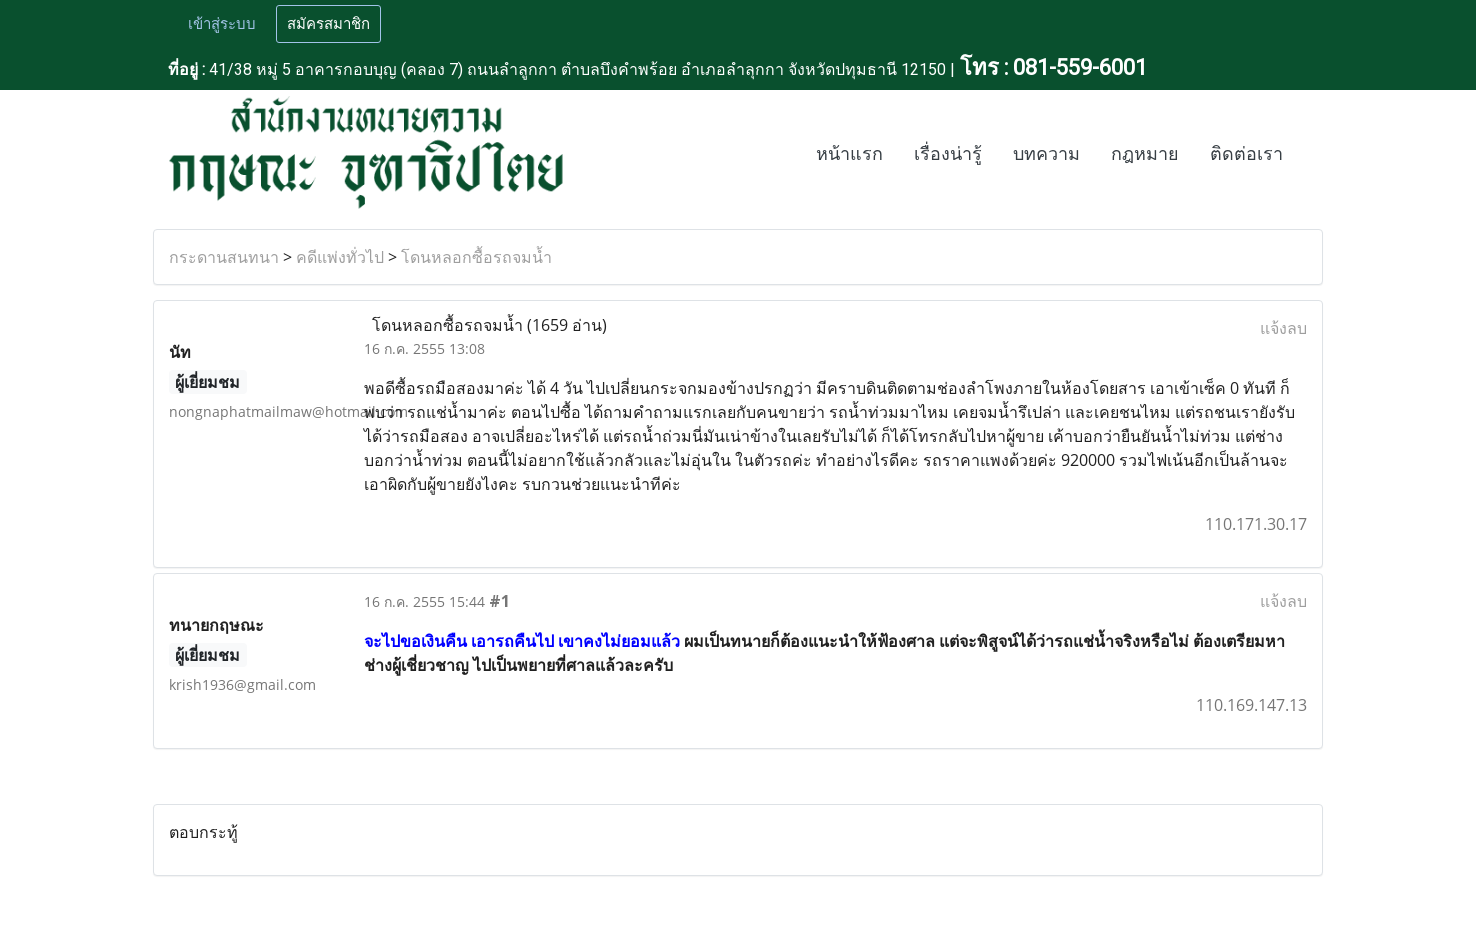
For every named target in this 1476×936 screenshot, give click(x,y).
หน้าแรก (849, 154)
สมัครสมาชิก (328, 24)
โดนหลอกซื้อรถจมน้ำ (476, 257)
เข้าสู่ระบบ (222, 24)
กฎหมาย (1145, 154)
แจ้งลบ (1283, 328)
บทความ (1046, 154)
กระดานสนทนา (224, 257)
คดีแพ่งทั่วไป (340, 257)
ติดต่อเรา (1246, 154)
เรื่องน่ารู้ (948, 154)
